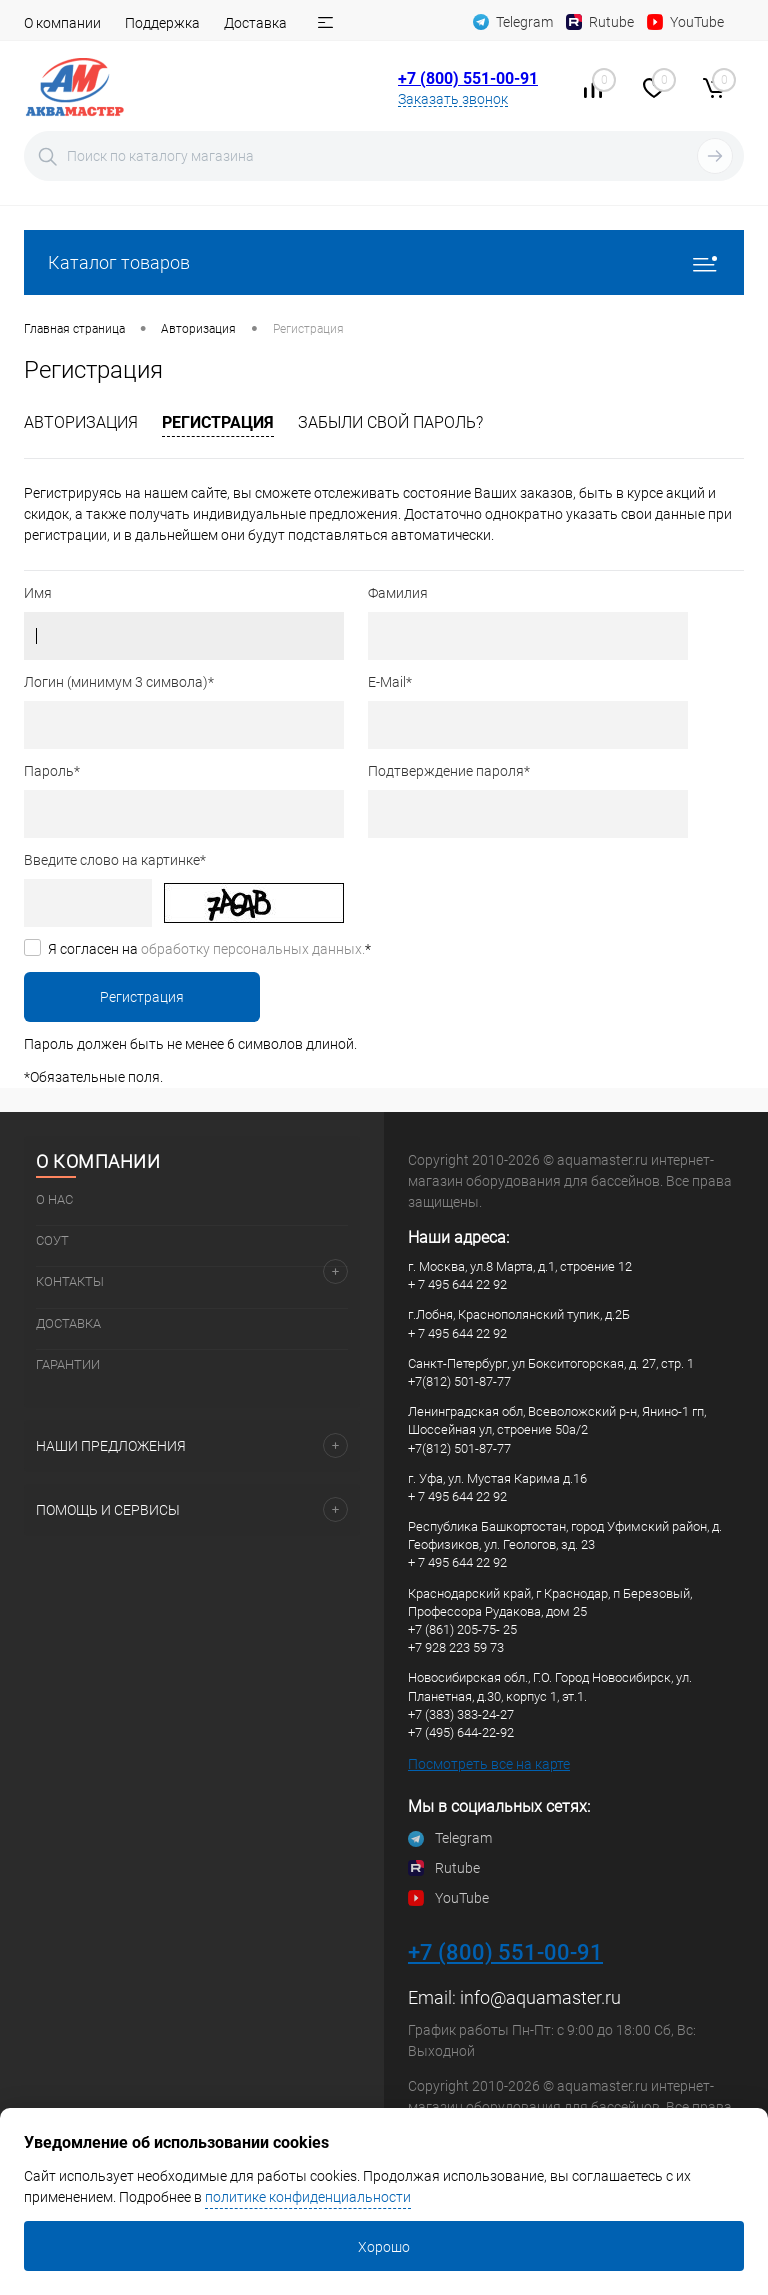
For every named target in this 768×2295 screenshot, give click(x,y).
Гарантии (68, 1364)
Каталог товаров (384, 262)
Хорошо (384, 2247)
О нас (54, 1199)
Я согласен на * (209, 949)
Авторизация (81, 422)
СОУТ (52, 1240)
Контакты (70, 1281)
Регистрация (218, 422)
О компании (62, 23)
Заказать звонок (453, 99)
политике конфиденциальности (308, 2197)
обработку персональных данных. (253, 949)
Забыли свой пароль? (390, 422)
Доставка (255, 23)
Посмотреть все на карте (489, 1764)
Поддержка (162, 23)
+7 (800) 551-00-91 (468, 78)
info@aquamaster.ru (540, 1997)
